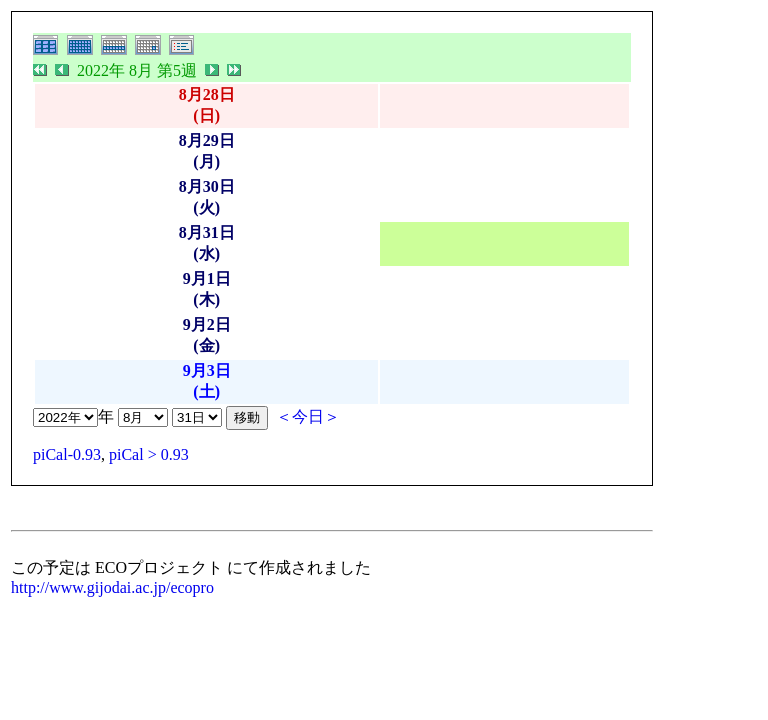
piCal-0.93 (67, 454)
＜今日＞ (308, 416)
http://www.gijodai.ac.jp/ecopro (112, 587)
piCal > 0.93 (149, 454)
